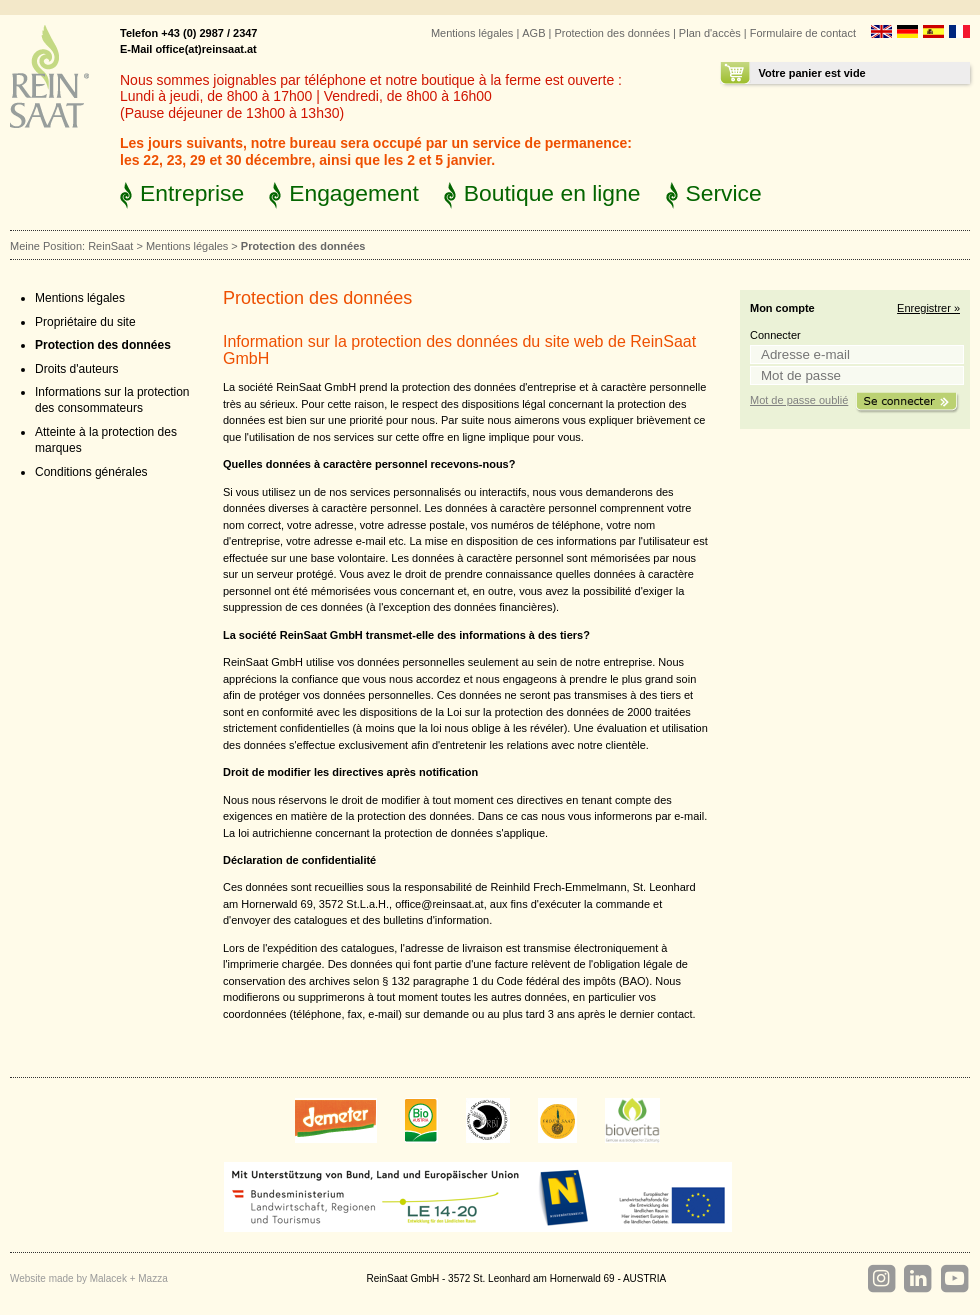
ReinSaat (110, 246)
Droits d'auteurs (77, 369)
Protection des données (611, 33)
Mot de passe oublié (799, 400)
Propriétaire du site (85, 322)
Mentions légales (472, 33)
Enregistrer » (928, 308)
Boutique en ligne (552, 193)
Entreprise (192, 193)
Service (724, 193)
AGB (533, 33)
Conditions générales (91, 472)
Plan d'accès (710, 33)
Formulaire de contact (803, 33)
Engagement (354, 193)
